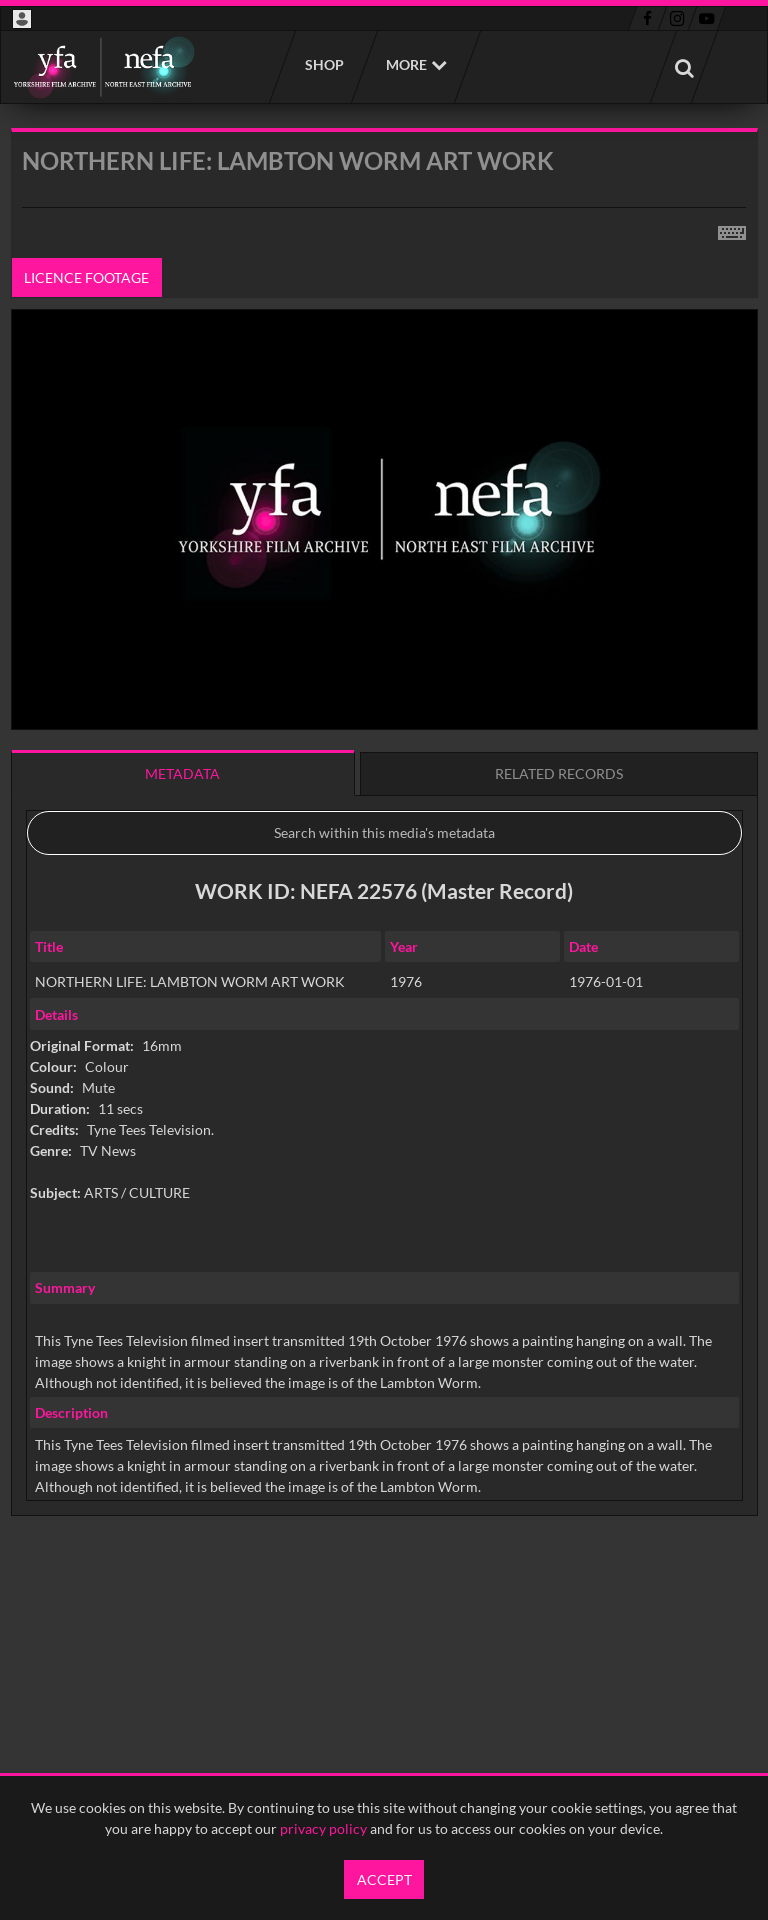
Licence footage (86, 277)
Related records (559, 773)
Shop (323, 64)
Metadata (182, 773)
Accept (384, 1879)
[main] (384, 873)
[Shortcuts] (732, 229)
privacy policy (323, 1828)
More (406, 64)
